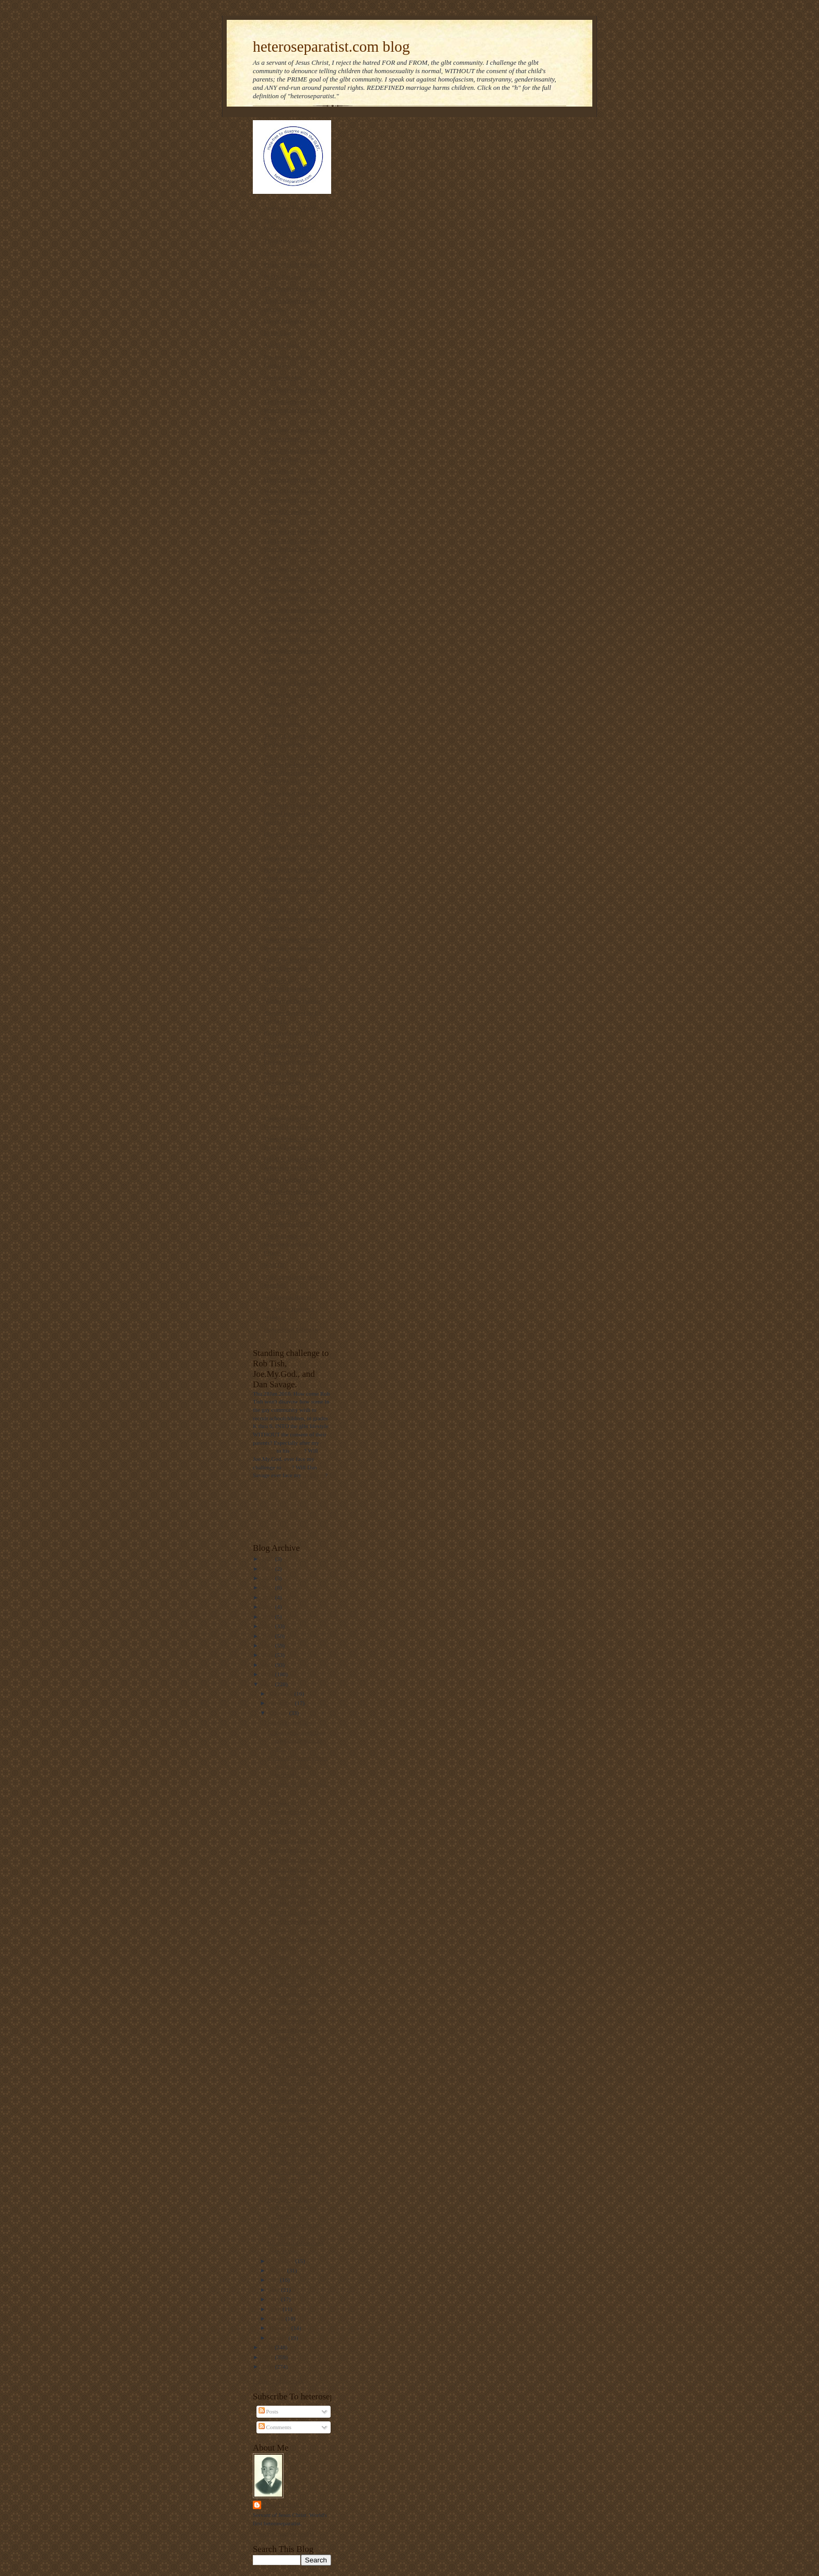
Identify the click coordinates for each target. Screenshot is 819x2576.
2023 (268, 1578)
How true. (279, 1957)
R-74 (273, 1794)
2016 (268, 1645)
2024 (268, 1568)
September (282, 2261)
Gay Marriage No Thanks (296, 846)
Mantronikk (284, 2505)
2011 (268, 2347)
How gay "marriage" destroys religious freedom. (292, 2207)
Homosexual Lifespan (291, 1329)
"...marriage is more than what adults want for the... (296, 1740)
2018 (268, 1626)
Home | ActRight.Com (291, 1179)
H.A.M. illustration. (290, 2012)
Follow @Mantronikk (278, 2381)
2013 (268, 1674)
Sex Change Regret (287, 1297)
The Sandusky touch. (292, 2144)
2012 (268, 1684)
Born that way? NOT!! (292, 1033)
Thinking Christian (288, 240)
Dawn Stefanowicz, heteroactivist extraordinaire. (290, 1877)
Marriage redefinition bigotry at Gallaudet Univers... (294, 2126)
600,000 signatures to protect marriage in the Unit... (297, 1921)
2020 (268, 1607)
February (280, 2328)
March (277, 2318)
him (287, 1467)
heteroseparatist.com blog (331, 46)
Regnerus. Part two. (290, 1722)
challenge (264, 1450)
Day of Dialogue (283, 321)
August (278, 2270)
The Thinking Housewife (294, 288)
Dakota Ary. (281, 1830)
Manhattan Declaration (293, 1000)
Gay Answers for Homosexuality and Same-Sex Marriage (296, 919)
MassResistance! (284, 1094)
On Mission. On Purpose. (295, 389)
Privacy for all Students (293, 264)
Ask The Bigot (281, 345)
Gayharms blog (283, 377)
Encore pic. (280, 1821)
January (279, 2338)
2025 (268, 1559)
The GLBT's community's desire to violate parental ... (297, 1766)
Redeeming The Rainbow (295, 683)
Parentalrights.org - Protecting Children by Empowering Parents (292, 1053)
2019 (268, 1617)
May (275, 2299)
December (282, 1693)
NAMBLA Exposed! (289, 1106)
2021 (268, 1597)
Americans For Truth (290, 208)
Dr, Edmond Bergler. (291, 1840)
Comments (275, 2427)
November (282, 1703)
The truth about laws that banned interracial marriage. (295, 813)
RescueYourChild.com (291, 793)
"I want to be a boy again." (298, 1784)
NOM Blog (277, 333)
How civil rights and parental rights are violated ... (292, 2029)
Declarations (279, 858)
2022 (268, 1587)
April (276, 2309)
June (275, 2290)
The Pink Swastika (287, 671)
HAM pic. (279, 2189)
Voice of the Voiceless (290, 252)
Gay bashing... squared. (294, 1859)
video (297, 1450)
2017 (268, 1636)
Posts (268, 2411)
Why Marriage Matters (293, 1191)
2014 (268, 1665)
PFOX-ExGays (282, 276)
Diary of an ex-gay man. (294, 834)
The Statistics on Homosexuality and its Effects (291, 1244)
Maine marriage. (286, 1850)
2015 (268, 1655)
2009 (268, 2366)
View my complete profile (283, 2534)
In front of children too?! (296, 1966)
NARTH (274, 1264)
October (279, 1713)
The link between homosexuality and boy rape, (292, 409)
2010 (268, 2357)
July (274, 2280)
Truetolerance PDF (287, 1224)
